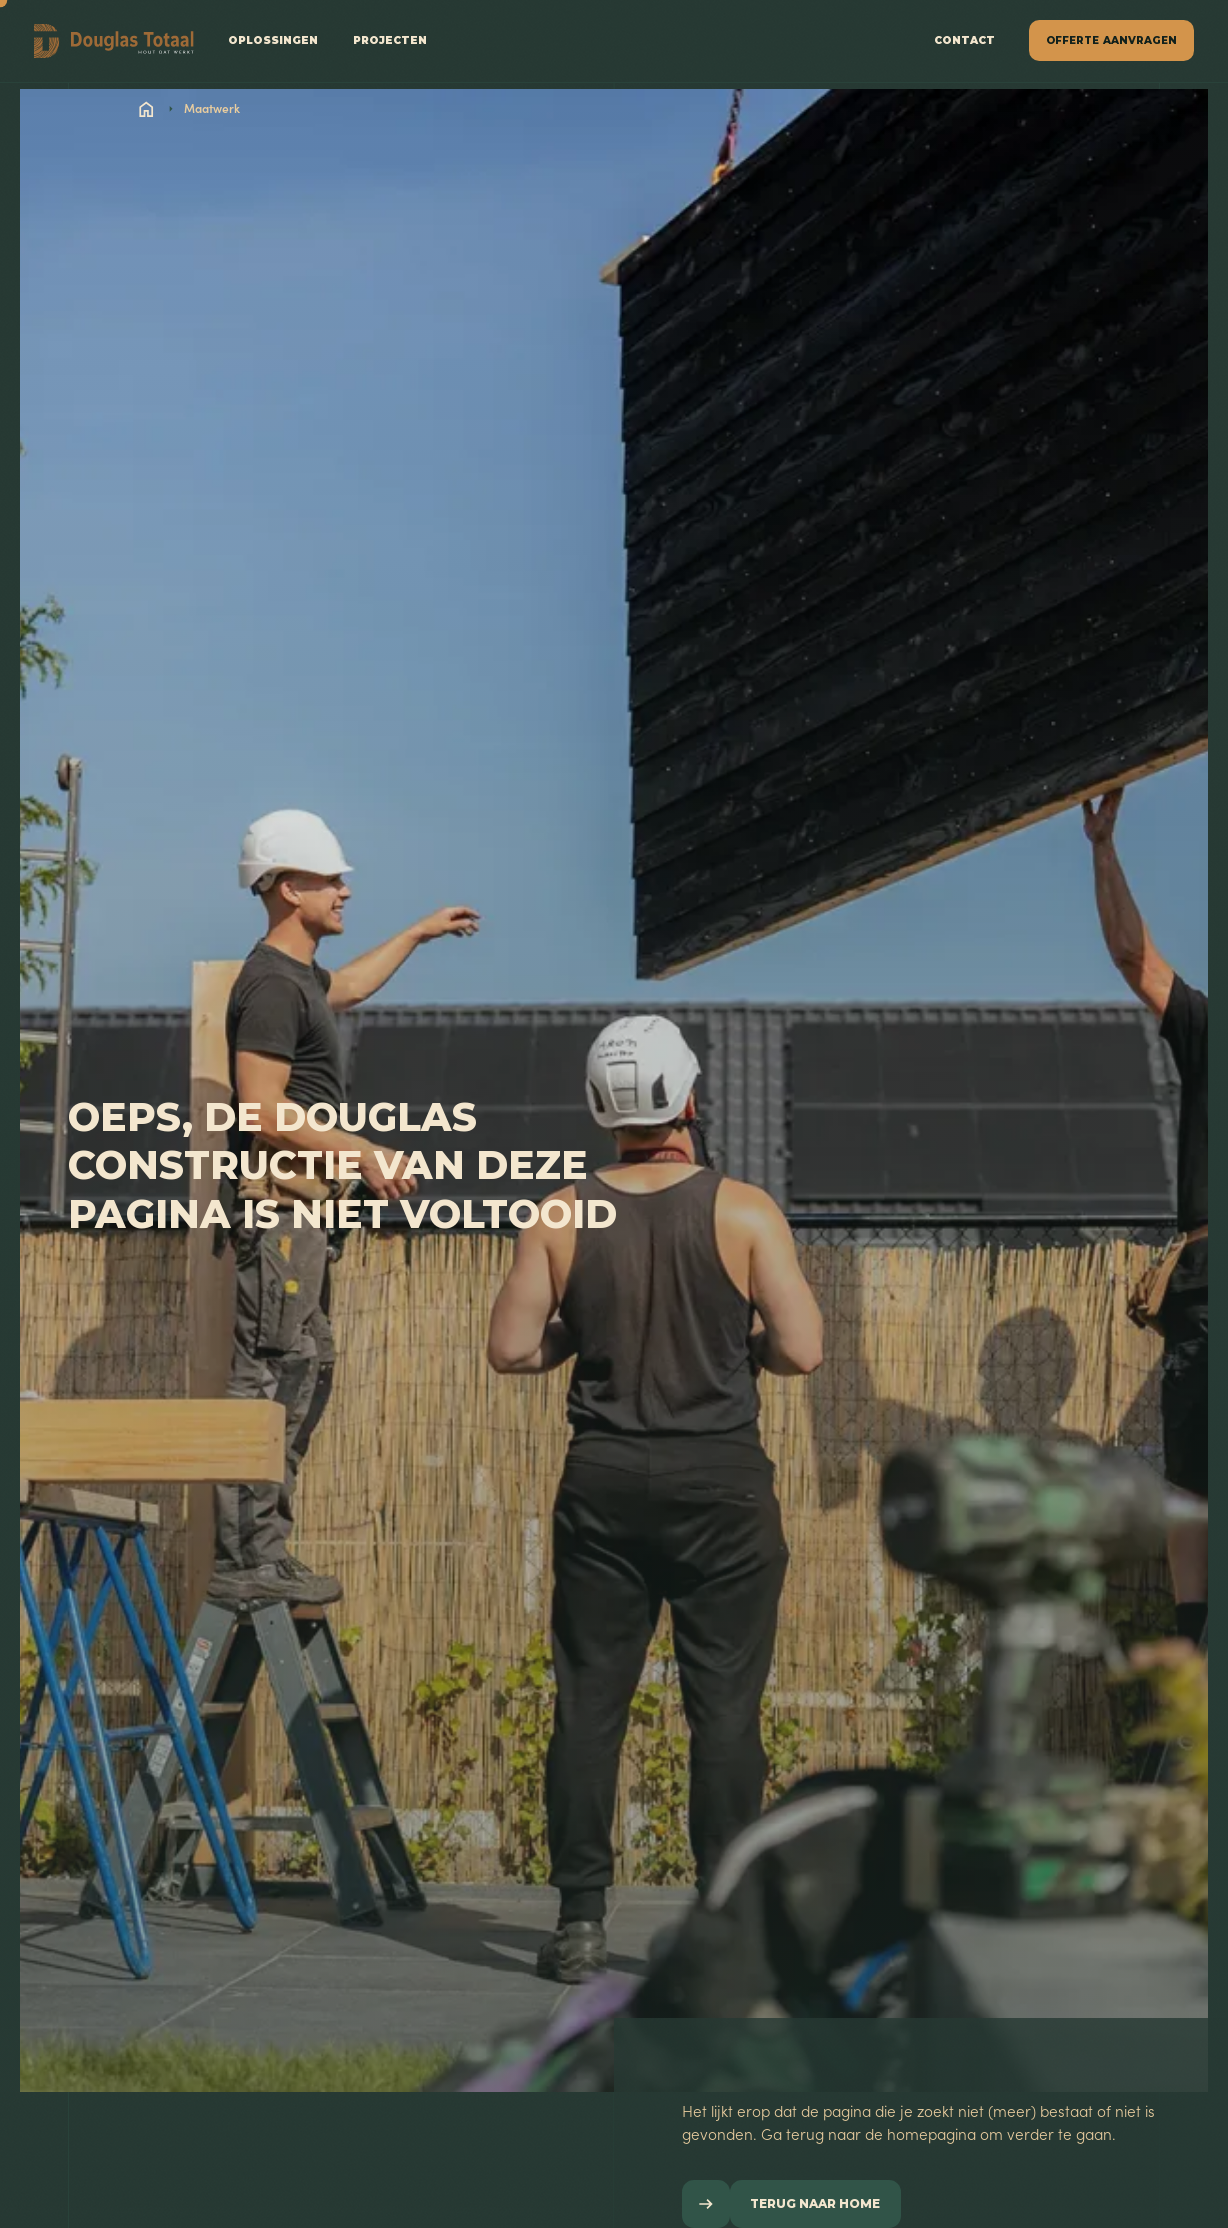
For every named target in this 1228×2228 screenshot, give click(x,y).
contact (964, 40)
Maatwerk (212, 108)
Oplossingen (273, 40)
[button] (1111, 40)
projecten (390, 40)
